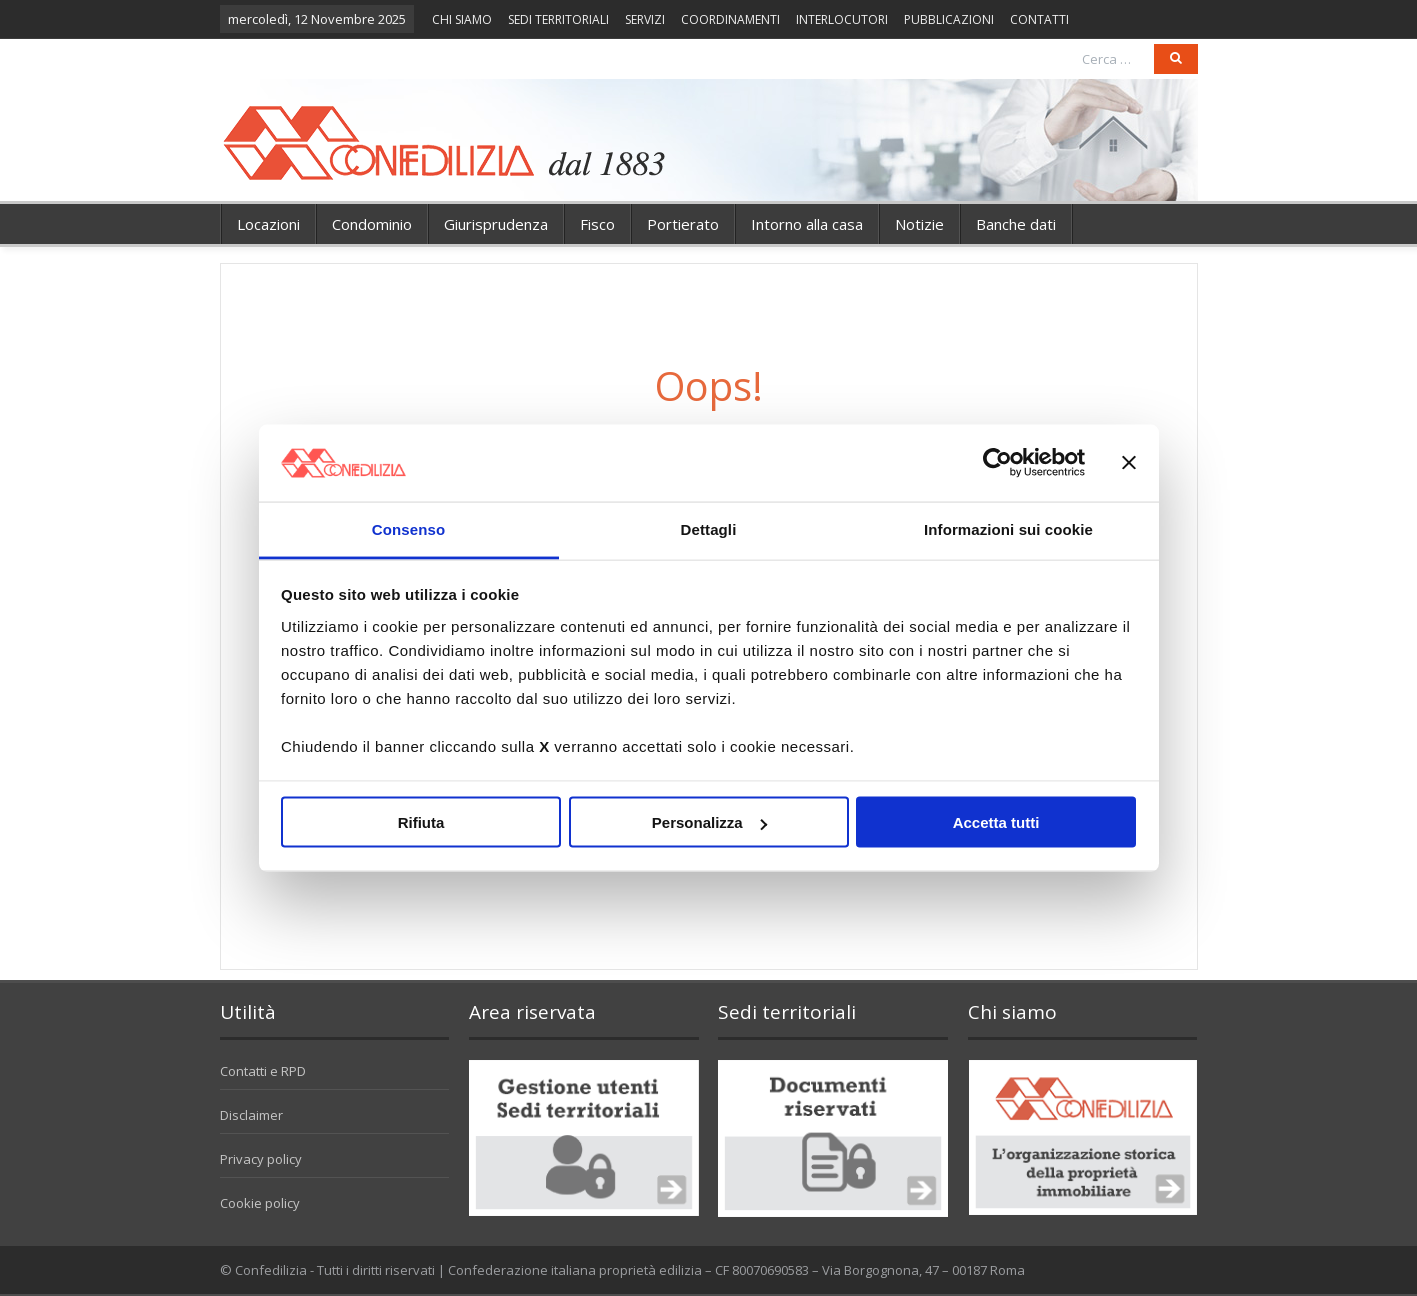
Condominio (372, 224)
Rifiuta (421, 822)
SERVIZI (645, 19)
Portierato (683, 224)
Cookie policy (260, 1203)
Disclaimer (251, 1115)
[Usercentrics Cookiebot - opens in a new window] (997, 463)
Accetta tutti (996, 822)
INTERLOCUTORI (842, 19)
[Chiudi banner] (1129, 463)
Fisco (597, 224)
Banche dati (1016, 224)
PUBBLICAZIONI (949, 19)
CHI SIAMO (462, 19)
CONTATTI (1039, 19)
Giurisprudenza (496, 224)
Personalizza (709, 822)
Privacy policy (261, 1159)
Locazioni (268, 224)
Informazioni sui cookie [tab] (1008, 528)
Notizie (919, 224)
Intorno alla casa (807, 224)
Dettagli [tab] (709, 528)
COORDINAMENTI (730, 19)
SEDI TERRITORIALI (558, 19)
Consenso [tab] (408, 528)
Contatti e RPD (263, 1071)
